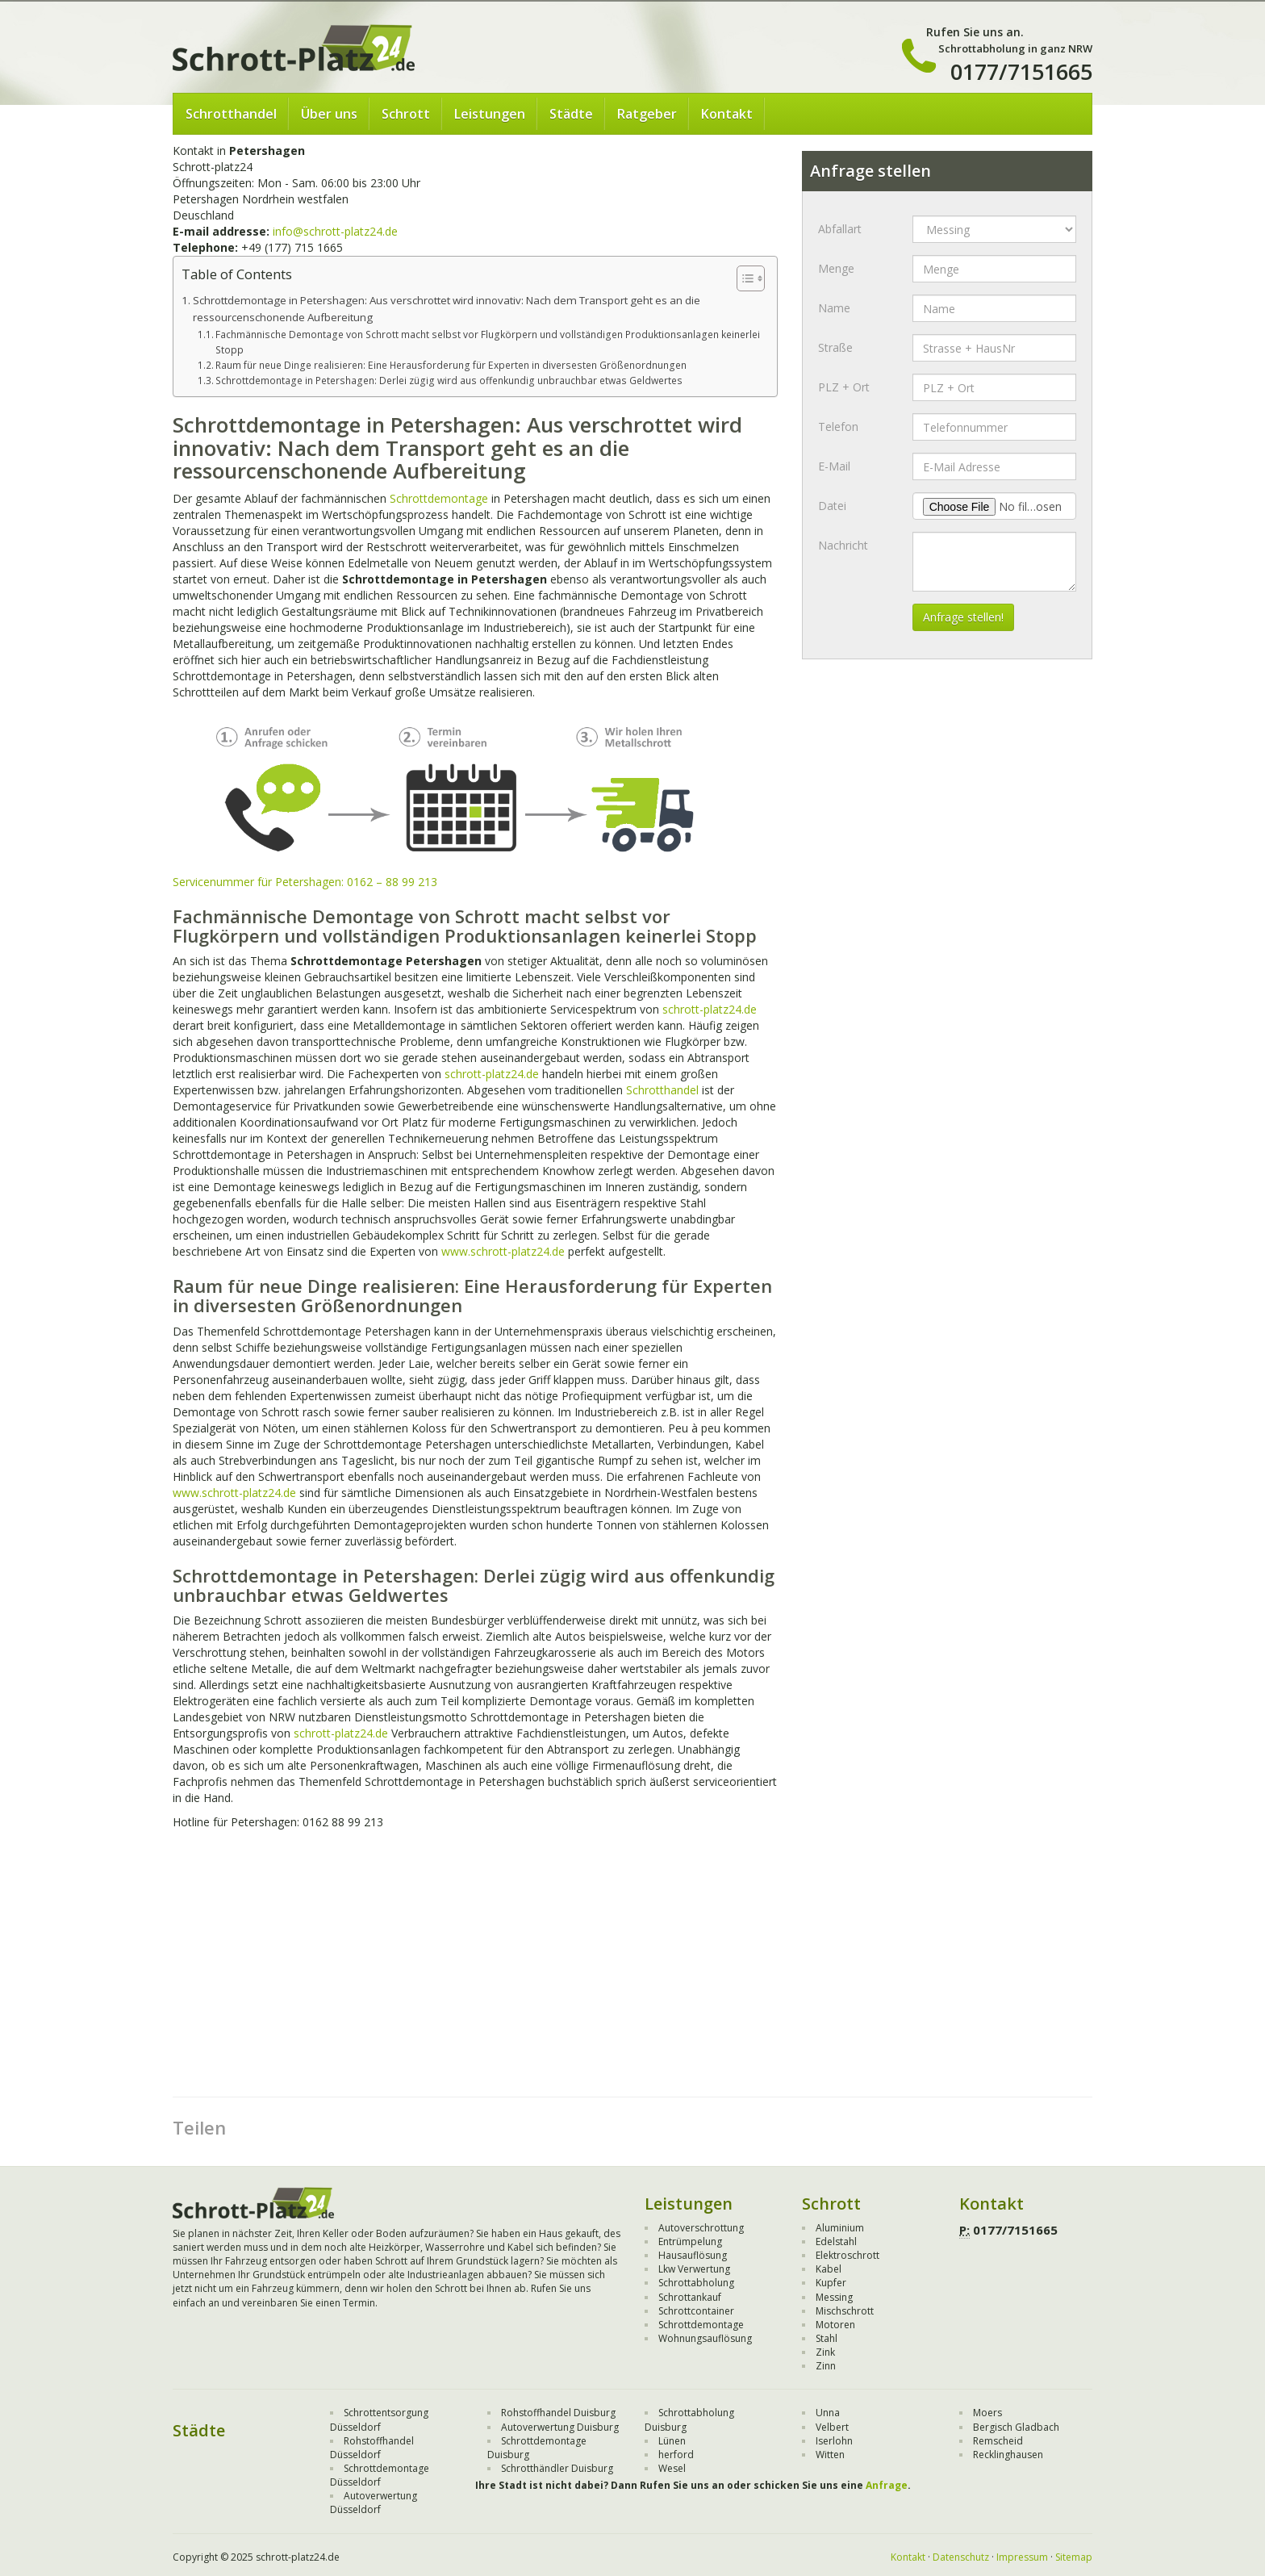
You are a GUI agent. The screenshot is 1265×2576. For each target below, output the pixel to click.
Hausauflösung (692, 2255)
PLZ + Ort (844, 387)
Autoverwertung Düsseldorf (373, 2502)
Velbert (832, 2427)
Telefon (838, 426)
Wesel (672, 2468)
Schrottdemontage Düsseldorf (379, 2475)
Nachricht (843, 545)
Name (834, 308)
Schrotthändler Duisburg (557, 2468)
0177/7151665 (1021, 71)
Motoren (835, 2324)
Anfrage (887, 2485)
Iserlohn (834, 2441)
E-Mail (834, 466)
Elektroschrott (847, 2255)
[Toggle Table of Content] (742, 278)
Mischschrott (845, 2311)
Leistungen (489, 114)
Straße (835, 347)
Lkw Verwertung (694, 2269)
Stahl (826, 2338)
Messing (834, 2297)
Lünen (672, 2441)
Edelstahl (836, 2241)
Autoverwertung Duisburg (560, 2427)
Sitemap (1073, 2557)
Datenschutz (961, 2557)
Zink (825, 2352)
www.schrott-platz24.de (503, 1251)
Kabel (828, 2269)
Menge (836, 268)
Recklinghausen (1008, 2454)
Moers (987, 2412)
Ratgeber (647, 114)
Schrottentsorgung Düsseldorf (379, 2419)
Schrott (406, 114)
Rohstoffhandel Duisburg (558, 2412)
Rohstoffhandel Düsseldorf (372, 2447)
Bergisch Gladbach (1016, 2427)
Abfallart (840, 228)
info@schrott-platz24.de (335, 231)
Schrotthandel (231, 114)
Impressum (1022, 2557)
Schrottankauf (689, 2297)
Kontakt (727, 114)
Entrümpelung (690, 2241)
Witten (830, 2454)
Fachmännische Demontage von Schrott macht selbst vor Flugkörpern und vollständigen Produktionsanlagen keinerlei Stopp (487, 342)
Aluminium (840, 2228)
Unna (828, 2412)
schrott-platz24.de (709, 1009)
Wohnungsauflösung (705, 2338)
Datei (832, 505)
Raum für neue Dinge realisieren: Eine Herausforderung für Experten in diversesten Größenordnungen (451, 365)
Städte (571, 114)
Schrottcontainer (696, 2311)
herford (676, 2454)
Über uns (329, 114)
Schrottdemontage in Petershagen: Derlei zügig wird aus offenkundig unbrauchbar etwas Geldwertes (449, 380)
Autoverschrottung (701, 2228)
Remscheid (998, 2441)
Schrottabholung (696, 2283)
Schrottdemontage (439, 498)
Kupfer (831, 2283)
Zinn (826, 2366)
